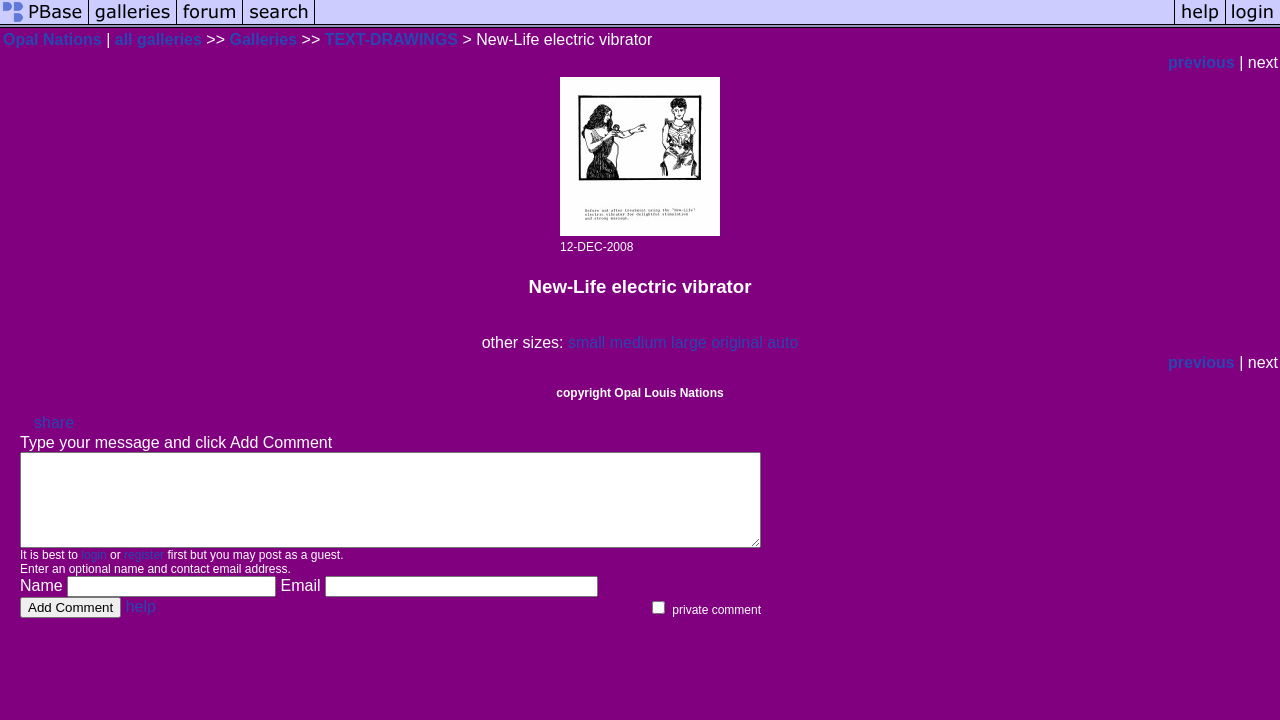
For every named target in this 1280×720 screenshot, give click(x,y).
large (689, 342)
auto (782, 342)
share (54, 422)
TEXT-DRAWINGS (391, 39)
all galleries (158, 39)
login (93, 573)
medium (638, 342)
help (141, 624)
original (737, 342)
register (144, 573)
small (586, 342)
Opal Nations (52, 39)
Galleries (263, 39)
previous (1201, 62)
